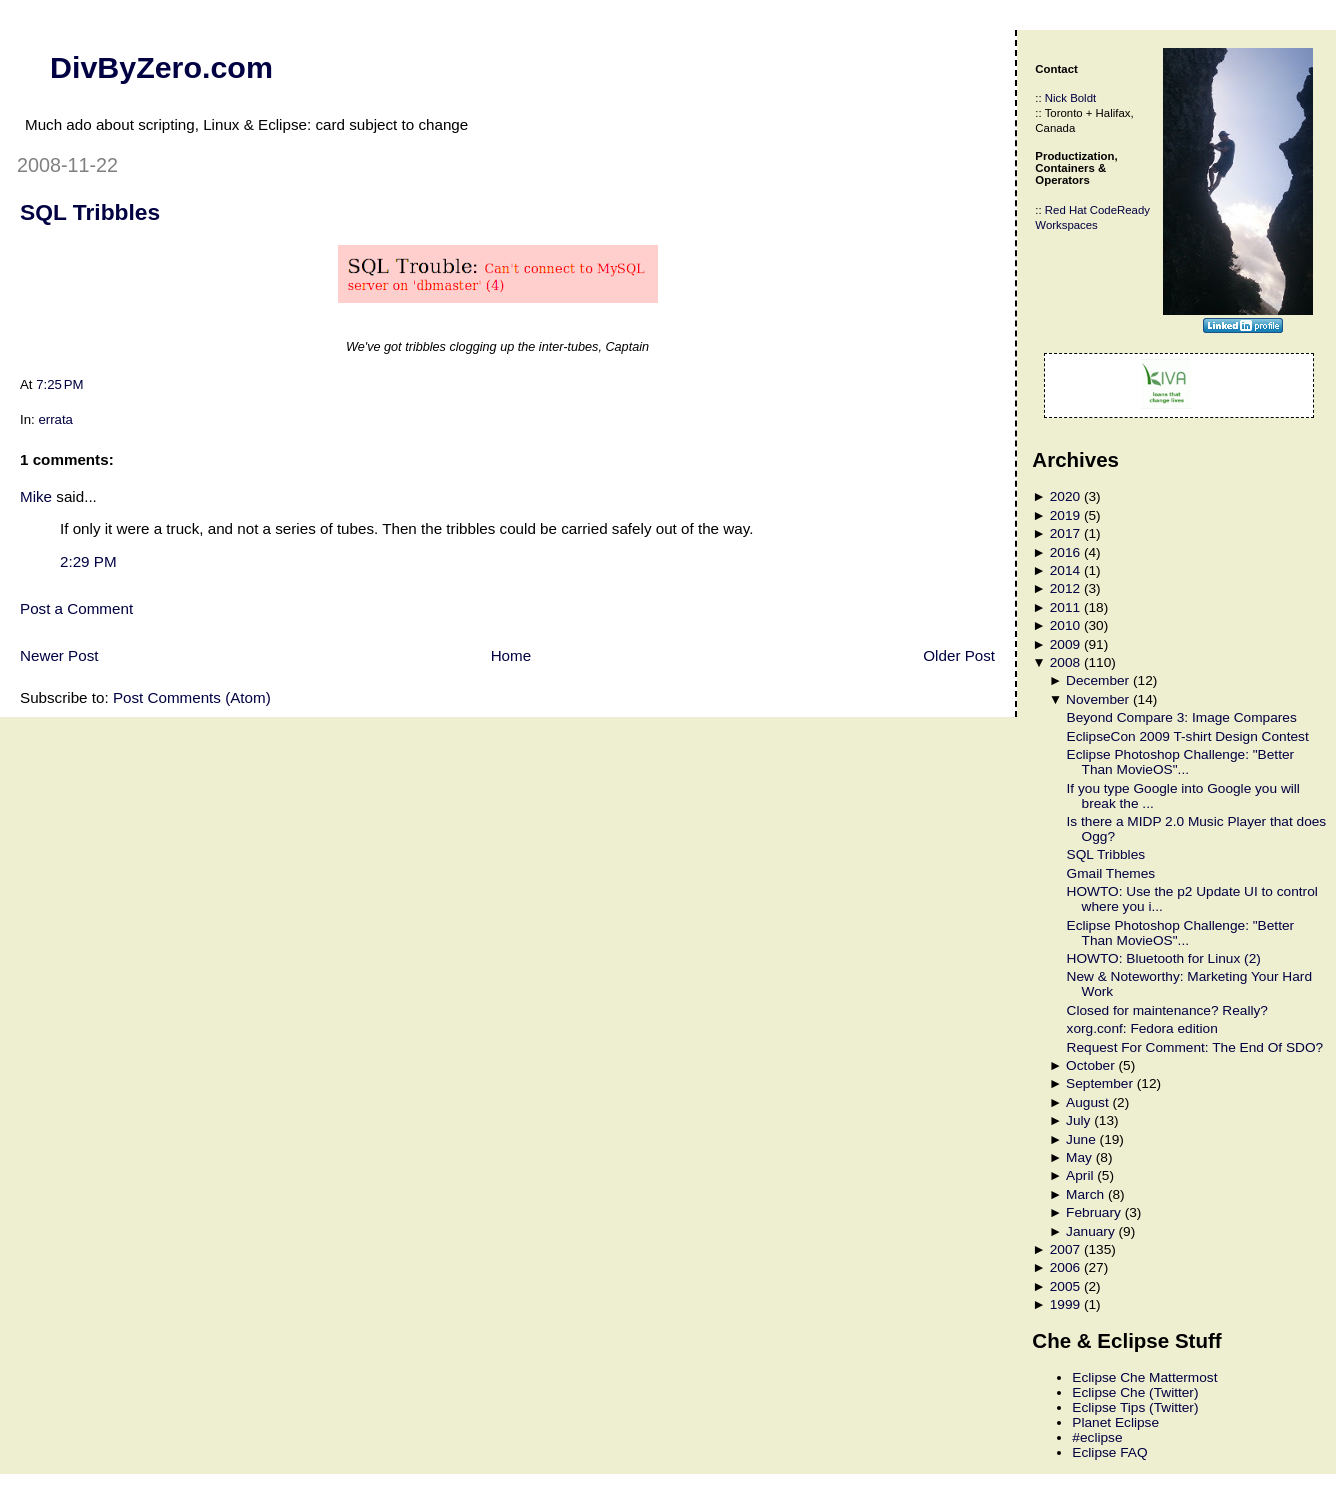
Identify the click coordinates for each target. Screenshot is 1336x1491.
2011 (1065, 607)
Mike (36, 496)
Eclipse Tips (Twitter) (1135, 1407)
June (1081, 1139)
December (1097, 680)
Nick (1056, 98)
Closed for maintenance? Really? (1167, 1010)
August (1087, 1102)
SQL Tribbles (90, 212)
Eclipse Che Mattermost (1144, 1377)
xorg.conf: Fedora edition (1142, 1028)
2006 (1065, 1267)
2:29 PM (88, 561)
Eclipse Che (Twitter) (1135, 1392)
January (1090, 1231)
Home (511, 655)
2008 (1065, 662)
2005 (1065, 1286)
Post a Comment (76, 608)
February (1093, 1212)
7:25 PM (59, 384)
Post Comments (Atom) (192, 697)
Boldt (1083, 98)
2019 (1065, 515)
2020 (1065, 496)
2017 (1065, 533)
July (1078, 1120)
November (1097, 699)
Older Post (959, 655)
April (1079, 1175)
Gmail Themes (1111, 873)
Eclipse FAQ (1109, 1452)
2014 (1065, 570)
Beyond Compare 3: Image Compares (1182, 717)
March (1085, 1194)
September (1099, 1083)
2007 (1065, 1249)
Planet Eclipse (1115, 1422)
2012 (1065, 588)
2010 (1065, 625)
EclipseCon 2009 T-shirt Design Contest (1188, 736)
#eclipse (1097, 1437)
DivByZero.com (161, 67)
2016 (1065, 552)
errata (55, 419)
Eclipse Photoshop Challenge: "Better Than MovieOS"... (1181, 762)
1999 (1065, 1304)
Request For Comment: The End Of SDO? (1195, 1047)
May (1079, 1157)
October (1090, 1065)
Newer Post (59, 655)
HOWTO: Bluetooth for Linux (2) (1164, 958)
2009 (1065, 644)
